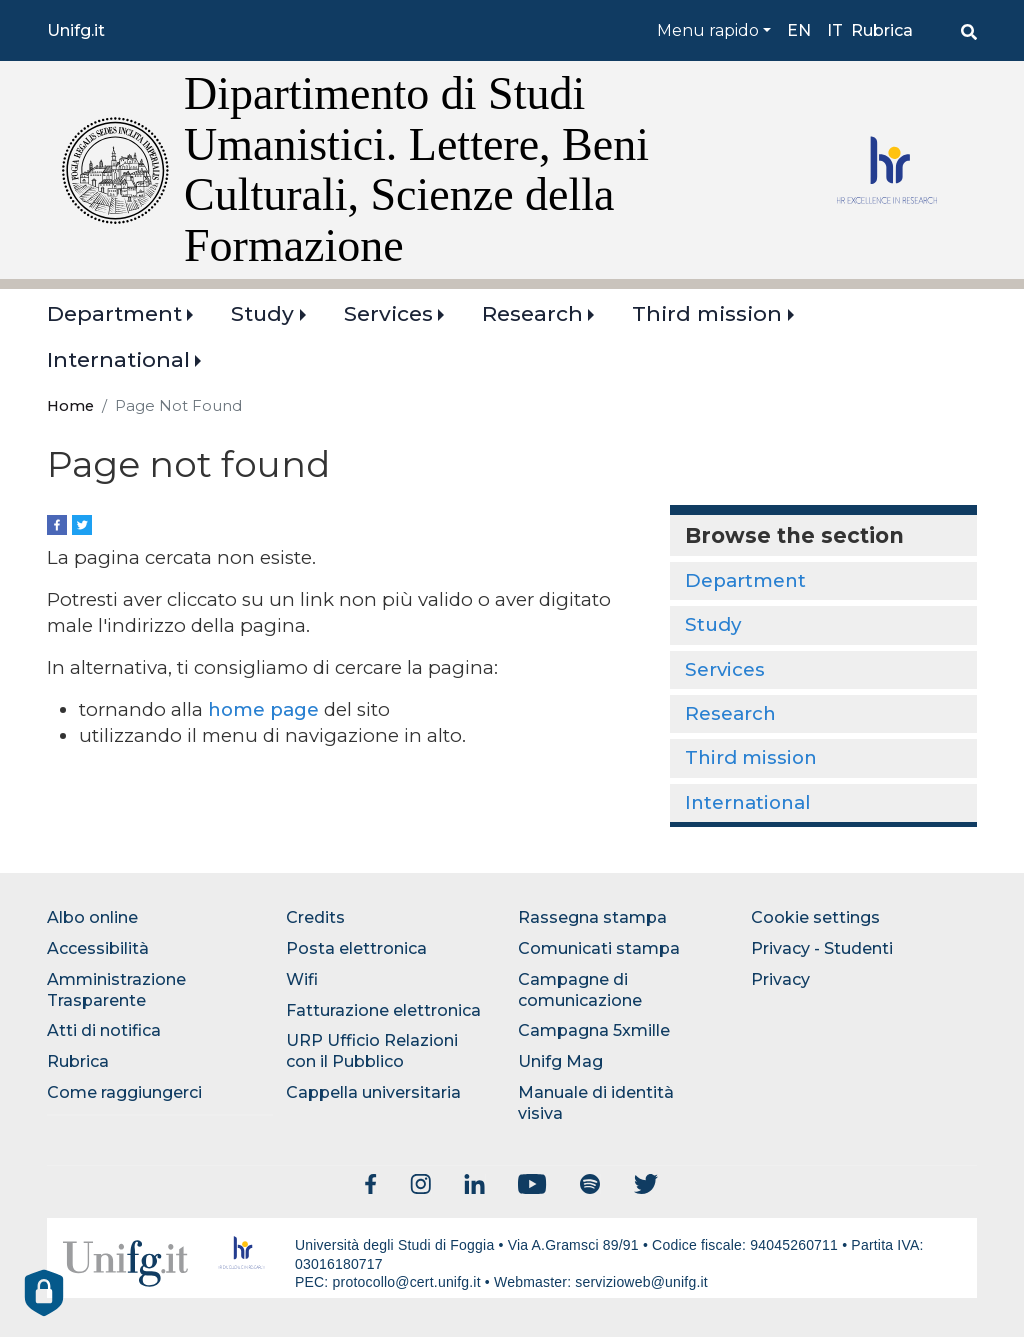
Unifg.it (76, 30)
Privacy (780, 979)
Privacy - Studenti (822, 948)
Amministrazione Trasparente (116, 990)
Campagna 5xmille (594, 1030)
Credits (315, 917)
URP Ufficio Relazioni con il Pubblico (372, 1051)
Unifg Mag (560, 1061)
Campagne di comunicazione (580, 990)
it (835, 30)
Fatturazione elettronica (383, 1010)
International (118, 359)
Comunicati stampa (599, 948)
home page (263, 709)
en (799, 30)
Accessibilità (98, 948)
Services (388, 313)
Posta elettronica (356, 948)
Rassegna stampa (592, 917)
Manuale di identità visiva (596, 1103)
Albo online (92, 917)
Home (70, 406)
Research (532, 313)
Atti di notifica (104, 1030)
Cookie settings (815, 917)
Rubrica (882, 30)
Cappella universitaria (373, 1092)
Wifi (302, 979)
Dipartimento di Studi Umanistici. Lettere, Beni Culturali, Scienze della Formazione (416, 169)
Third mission (707, 313)
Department (114, 313)
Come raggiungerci (124, 1092)
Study (262, 313)
